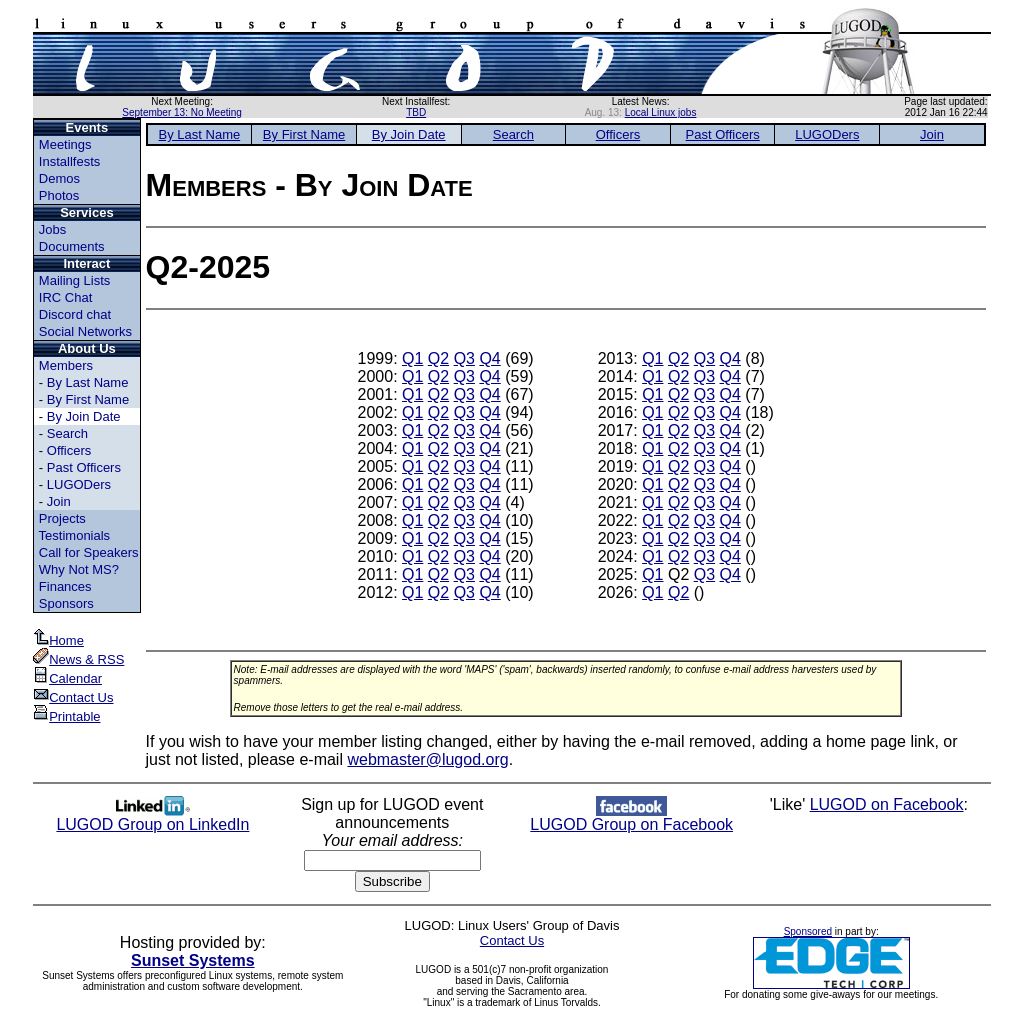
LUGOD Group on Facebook (631, 817)
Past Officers (84, 467)
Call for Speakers (89, 552)
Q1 (412, 358)
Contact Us (73, 697)
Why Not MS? (79, 569)
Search (67, 433)
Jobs (52, 229)
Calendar (67, 678)
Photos (59, 195)
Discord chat (75, 314)
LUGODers (79, 484)
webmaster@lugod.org (427, 759)
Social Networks (85, 331)
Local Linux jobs (661, 112)
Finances (65, 586)
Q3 (464, 358)
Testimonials (75, 535)
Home (58, 640)
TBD (416, 112)
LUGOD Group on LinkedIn (152, 817)
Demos (59, 178)
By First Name (88, 399)
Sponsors (66, 603)
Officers (69, 450)
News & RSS (78, 659)
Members (66, 365)
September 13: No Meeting (182, 112)
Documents (72, 246)
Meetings (65, 144)
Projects (62, 518)
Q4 (489, 358)
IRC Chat (65, 297)
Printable (66, 716)
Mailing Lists (75, 280)
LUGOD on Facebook (887, 804)
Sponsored (808, 931)
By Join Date (84, 416)
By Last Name (88, 382)
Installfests (69, 161)
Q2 (438, 358)
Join (59, 501)
